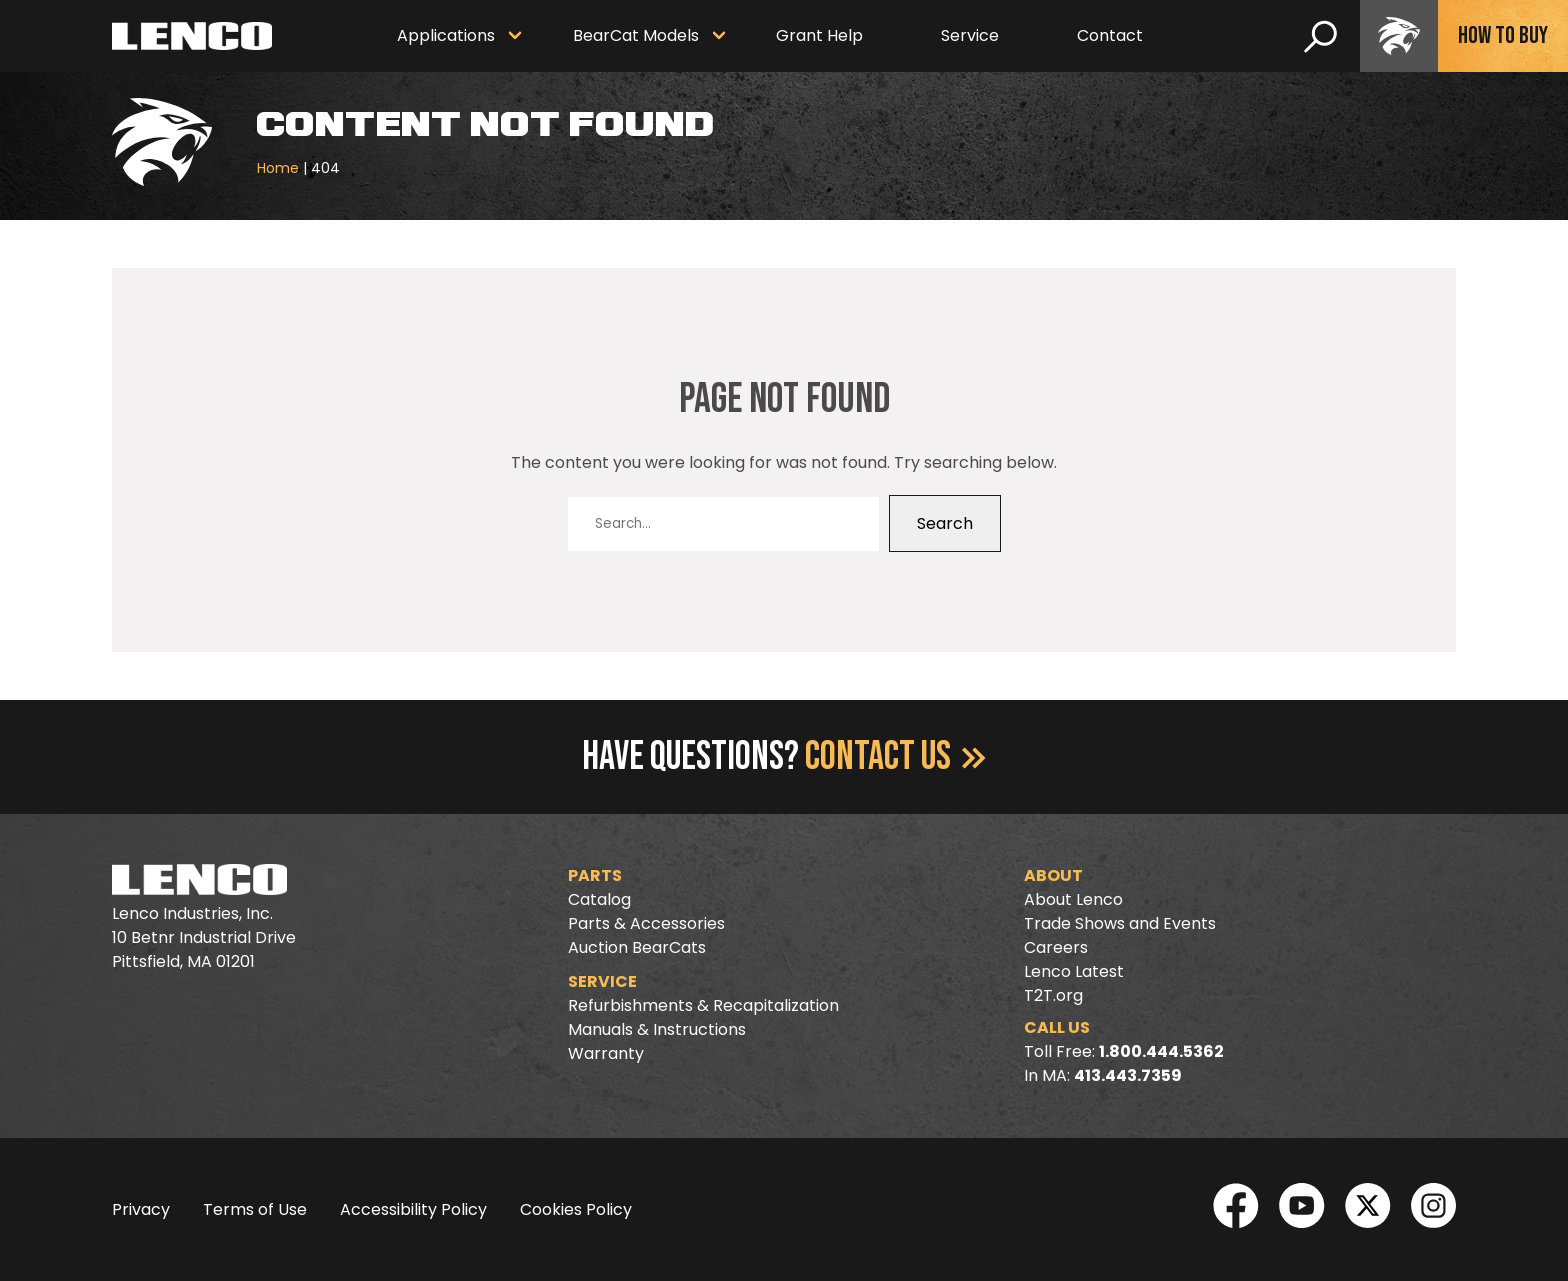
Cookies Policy (576, 1209)
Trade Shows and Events (1120, 923)
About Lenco (1073, 899)
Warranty (606, 1053)
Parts (595, 875)
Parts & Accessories (646, 923)
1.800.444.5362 (1161, 1051)
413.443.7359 (1128, 1075)
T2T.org (1053, 995)
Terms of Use (255, 1209)
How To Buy (1503, 35)
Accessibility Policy (413, 1209)
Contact (1110, 35)
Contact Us (895, 757)
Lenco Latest (1074, 971)
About (1053, 875)
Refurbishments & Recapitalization (703, 1005)
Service (970, 35)
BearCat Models (636, 35)
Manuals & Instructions (657, 1029)
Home (278, 168)
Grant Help (819, 35)
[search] (1320, 36)
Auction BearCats (637, 947)
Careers (1056, 947)
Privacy (141, 1209)
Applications (446, 35)
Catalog (599, 899)
